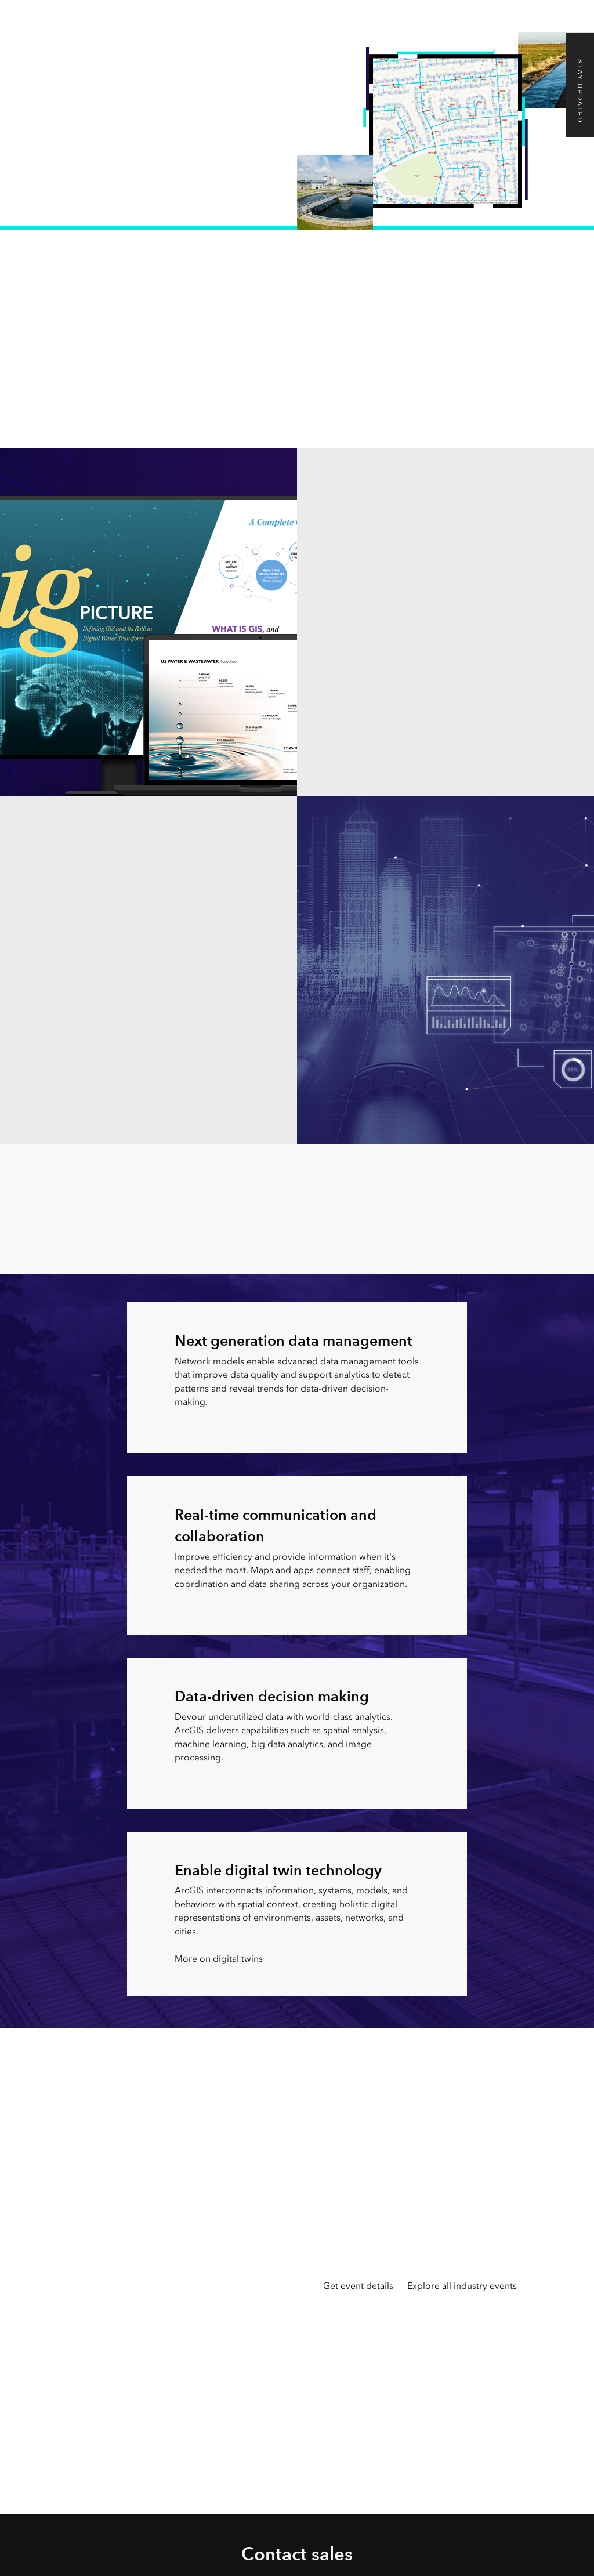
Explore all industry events (462, 2285)
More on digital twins (219, 1958)
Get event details (358, 2285)
